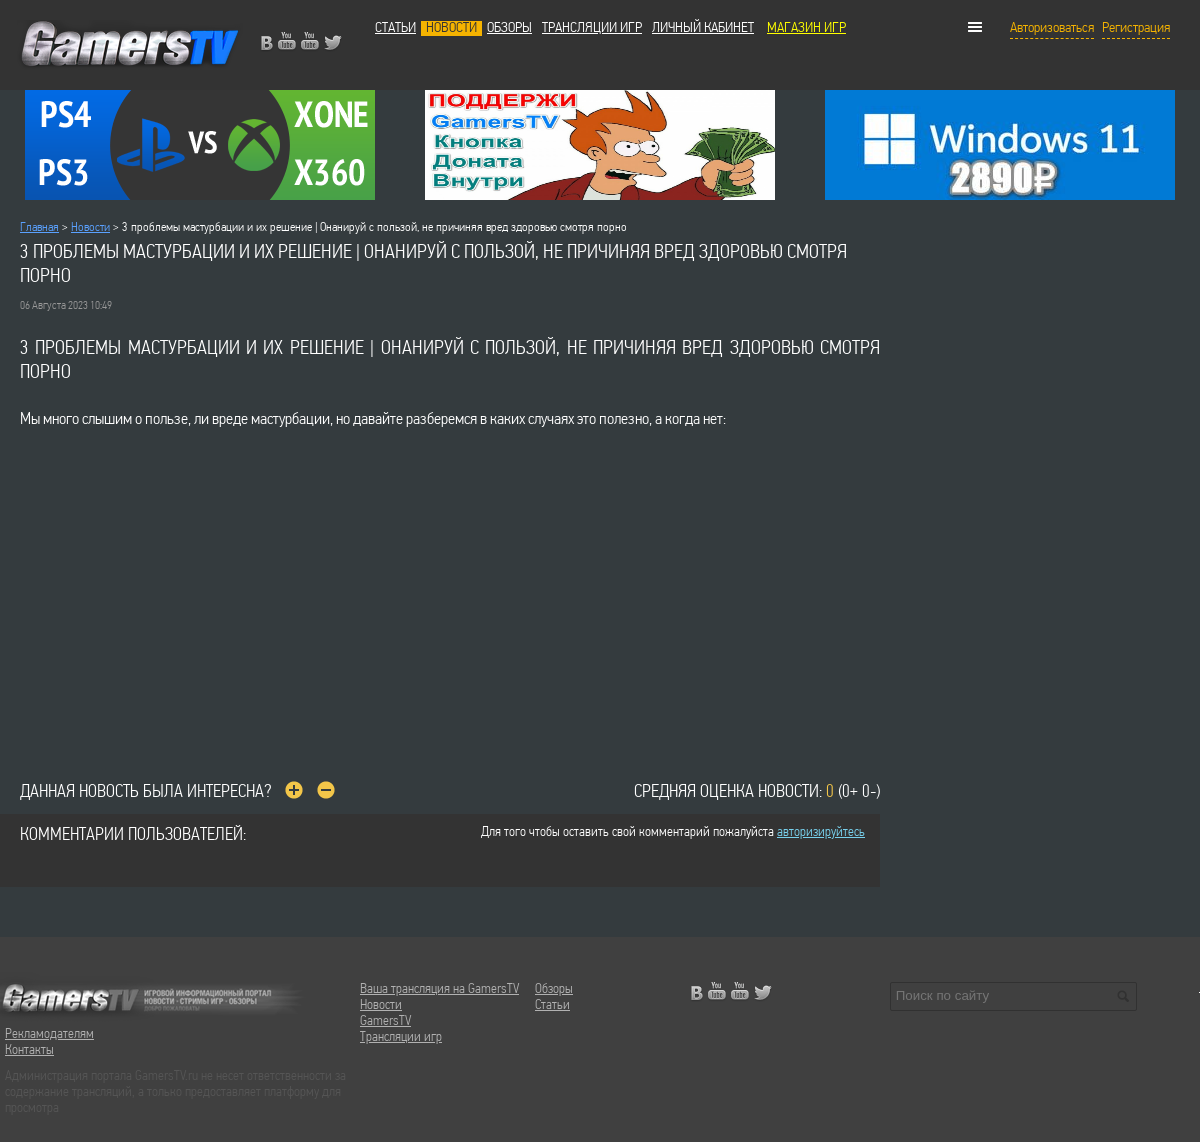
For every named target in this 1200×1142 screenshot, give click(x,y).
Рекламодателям (49, 1034)
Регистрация (1136, 28)
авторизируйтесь (821, 832)
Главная (39, 227)
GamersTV (385, 1021)
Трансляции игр (592, 28)
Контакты (29, 1050)
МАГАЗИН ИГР (806, 28)
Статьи (395, 28)
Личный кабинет (703, 28)
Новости (451, 28)
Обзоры (509, 28)
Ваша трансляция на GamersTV (439, 989)
